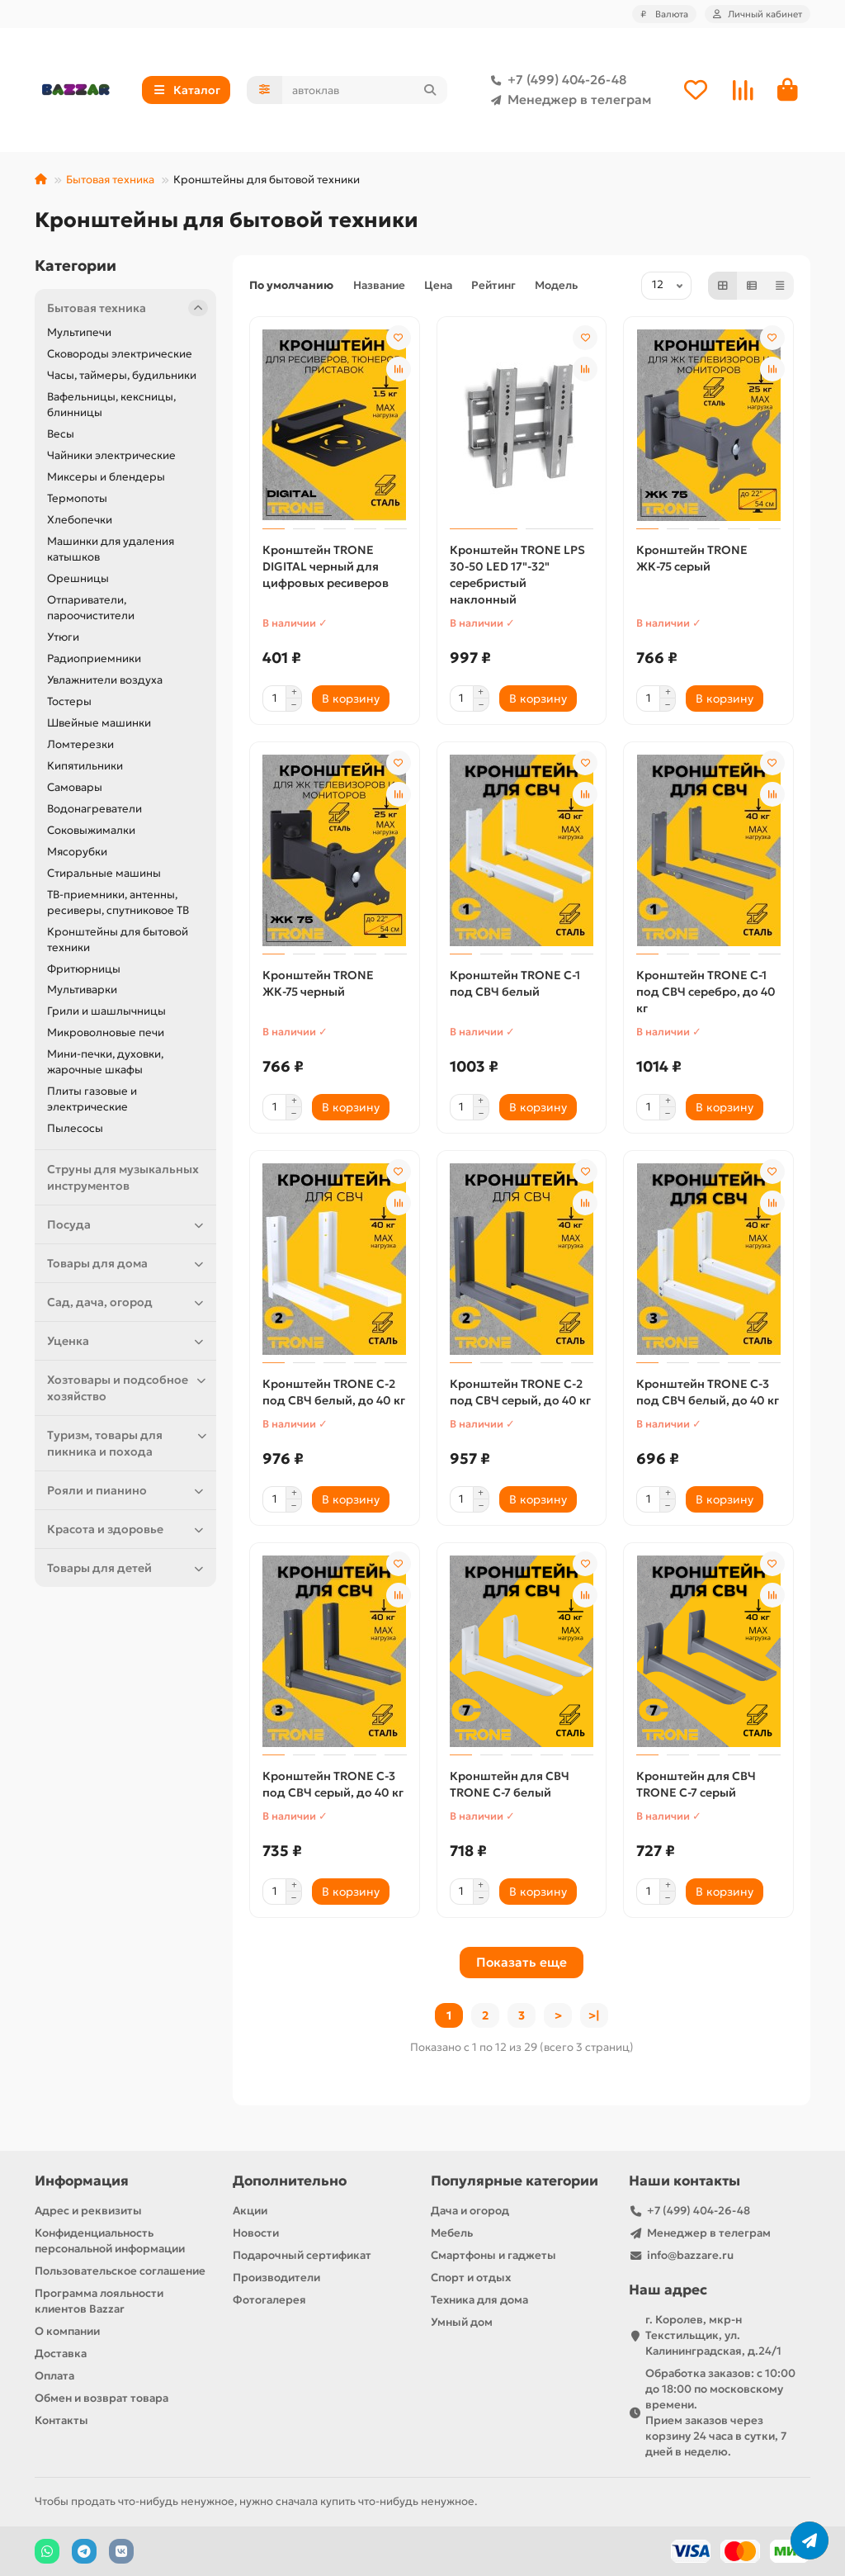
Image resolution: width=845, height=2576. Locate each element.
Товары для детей (127, 1568)
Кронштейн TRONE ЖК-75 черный (318, 983)
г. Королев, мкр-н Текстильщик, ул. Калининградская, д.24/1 (713, 2335)
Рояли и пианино (127, 1490)
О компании (67, 2331)
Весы (60, 434)
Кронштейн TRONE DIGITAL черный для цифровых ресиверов (325, 566)
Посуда (127, 1224)
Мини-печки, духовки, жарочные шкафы (105, 1062)
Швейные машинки (99, 723)
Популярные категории (514, 2181)
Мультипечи (79, 332)
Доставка (61, 2353)
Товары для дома (127, 1263)
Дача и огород (470, 2211)
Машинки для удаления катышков (110, 549)
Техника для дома (479, 2300)
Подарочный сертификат (302, 2255)
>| (594, 2015)
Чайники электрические (111, 455)
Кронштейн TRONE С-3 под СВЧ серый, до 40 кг (333, 1784)
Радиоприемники (94, 658)
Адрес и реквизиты (88, 2211)
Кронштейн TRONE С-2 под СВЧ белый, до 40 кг (333, 1392)
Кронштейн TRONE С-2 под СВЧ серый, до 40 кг (520, 1392)
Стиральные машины (104, 873)
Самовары (74, 787)
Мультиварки (82, 990)
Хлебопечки (79, 520)
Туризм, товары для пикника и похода (127, 1443)
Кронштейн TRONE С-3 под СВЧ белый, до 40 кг (707, 1392)
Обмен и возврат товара (101, 2398)
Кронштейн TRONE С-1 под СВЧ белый (515, 983)
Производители (276, 2278)
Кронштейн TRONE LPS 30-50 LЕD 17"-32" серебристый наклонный (517, 574)
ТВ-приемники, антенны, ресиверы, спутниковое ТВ (118, 902)
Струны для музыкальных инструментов (123, 1177)
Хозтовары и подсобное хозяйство (127, 1387)
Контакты (61, 2420)
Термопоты (77, 498)
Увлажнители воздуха (105, 680)
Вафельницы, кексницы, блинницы (111, 404)
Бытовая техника (110, 180)
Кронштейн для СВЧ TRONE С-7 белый (509, 1784)
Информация (82, 2181)
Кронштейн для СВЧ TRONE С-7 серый (696, 1784)
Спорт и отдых (471, 2278)
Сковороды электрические (119, 354)
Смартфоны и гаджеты (493, 2255)
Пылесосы (75, 1128)
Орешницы (78, 578)
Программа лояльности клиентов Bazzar (99, 2301)
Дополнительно (290, 2181)
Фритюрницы (83, 969)
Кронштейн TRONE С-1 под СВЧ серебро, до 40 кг (706, 992)
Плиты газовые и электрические (92, 1099)
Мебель (452, 2233)
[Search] (365, 90)
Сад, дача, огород (127, 1302)
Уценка (127, 1341)
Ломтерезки (80, 744)
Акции (250, 2211)
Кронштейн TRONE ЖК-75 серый (692, 558)
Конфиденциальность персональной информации (110, 2241)
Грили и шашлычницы (106, 1011)
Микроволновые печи (105, 1032)
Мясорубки (77, 852)
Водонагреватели (94, 809)
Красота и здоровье (127, 1529)
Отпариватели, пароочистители (91, 608)
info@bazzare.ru (690, 2255)
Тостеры (69, 701)
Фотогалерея (269, 2300)
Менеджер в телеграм (567, 100)
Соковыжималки (91, 830)
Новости (256, 2233)
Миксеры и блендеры (106, 477)
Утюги (63, 637)
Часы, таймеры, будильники (121, 375)
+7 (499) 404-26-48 (555, 80)
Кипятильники (85, 766)
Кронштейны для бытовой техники (117, 939)
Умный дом (462, 2322)
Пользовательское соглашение (120, 2271)
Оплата (54, 2376)
